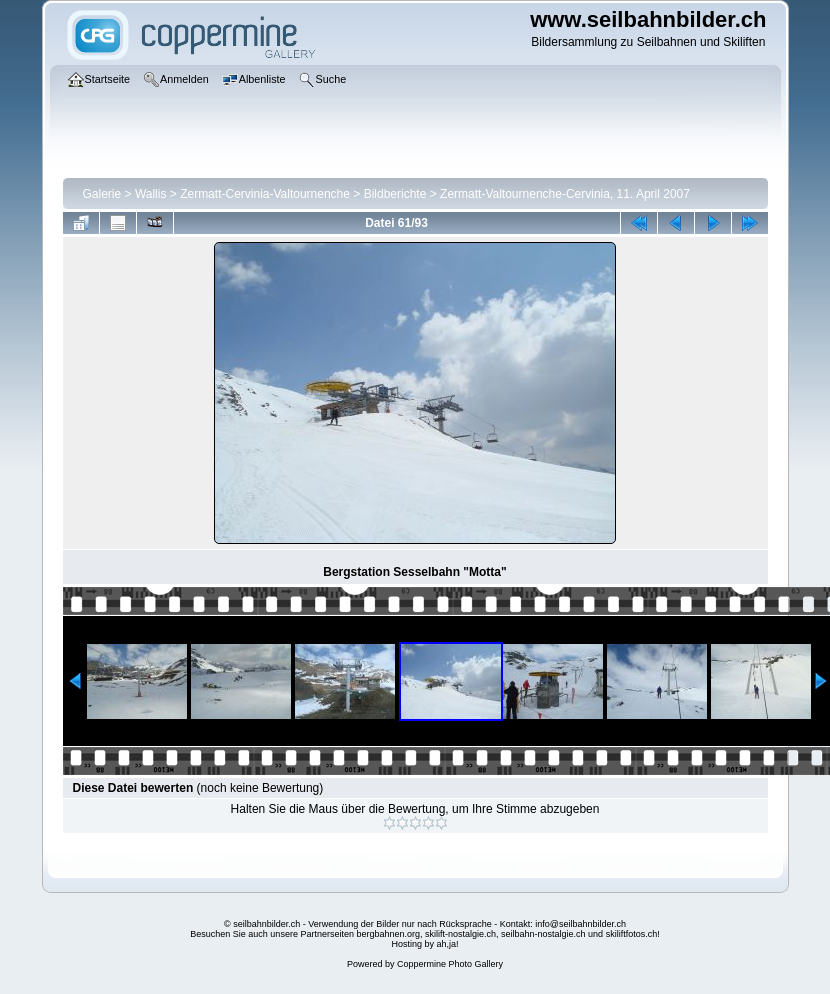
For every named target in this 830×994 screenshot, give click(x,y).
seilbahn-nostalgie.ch (543, 934)
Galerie (102, 194)
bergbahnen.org (388, 934)
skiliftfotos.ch (632, 934)
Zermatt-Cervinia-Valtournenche (265, 194)
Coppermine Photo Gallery (450, 964)
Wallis (151, 194)
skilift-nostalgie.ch (460, 934)
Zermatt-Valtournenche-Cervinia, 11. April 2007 (565, 194)
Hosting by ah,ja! (424, 944)
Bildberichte (395, 194)
